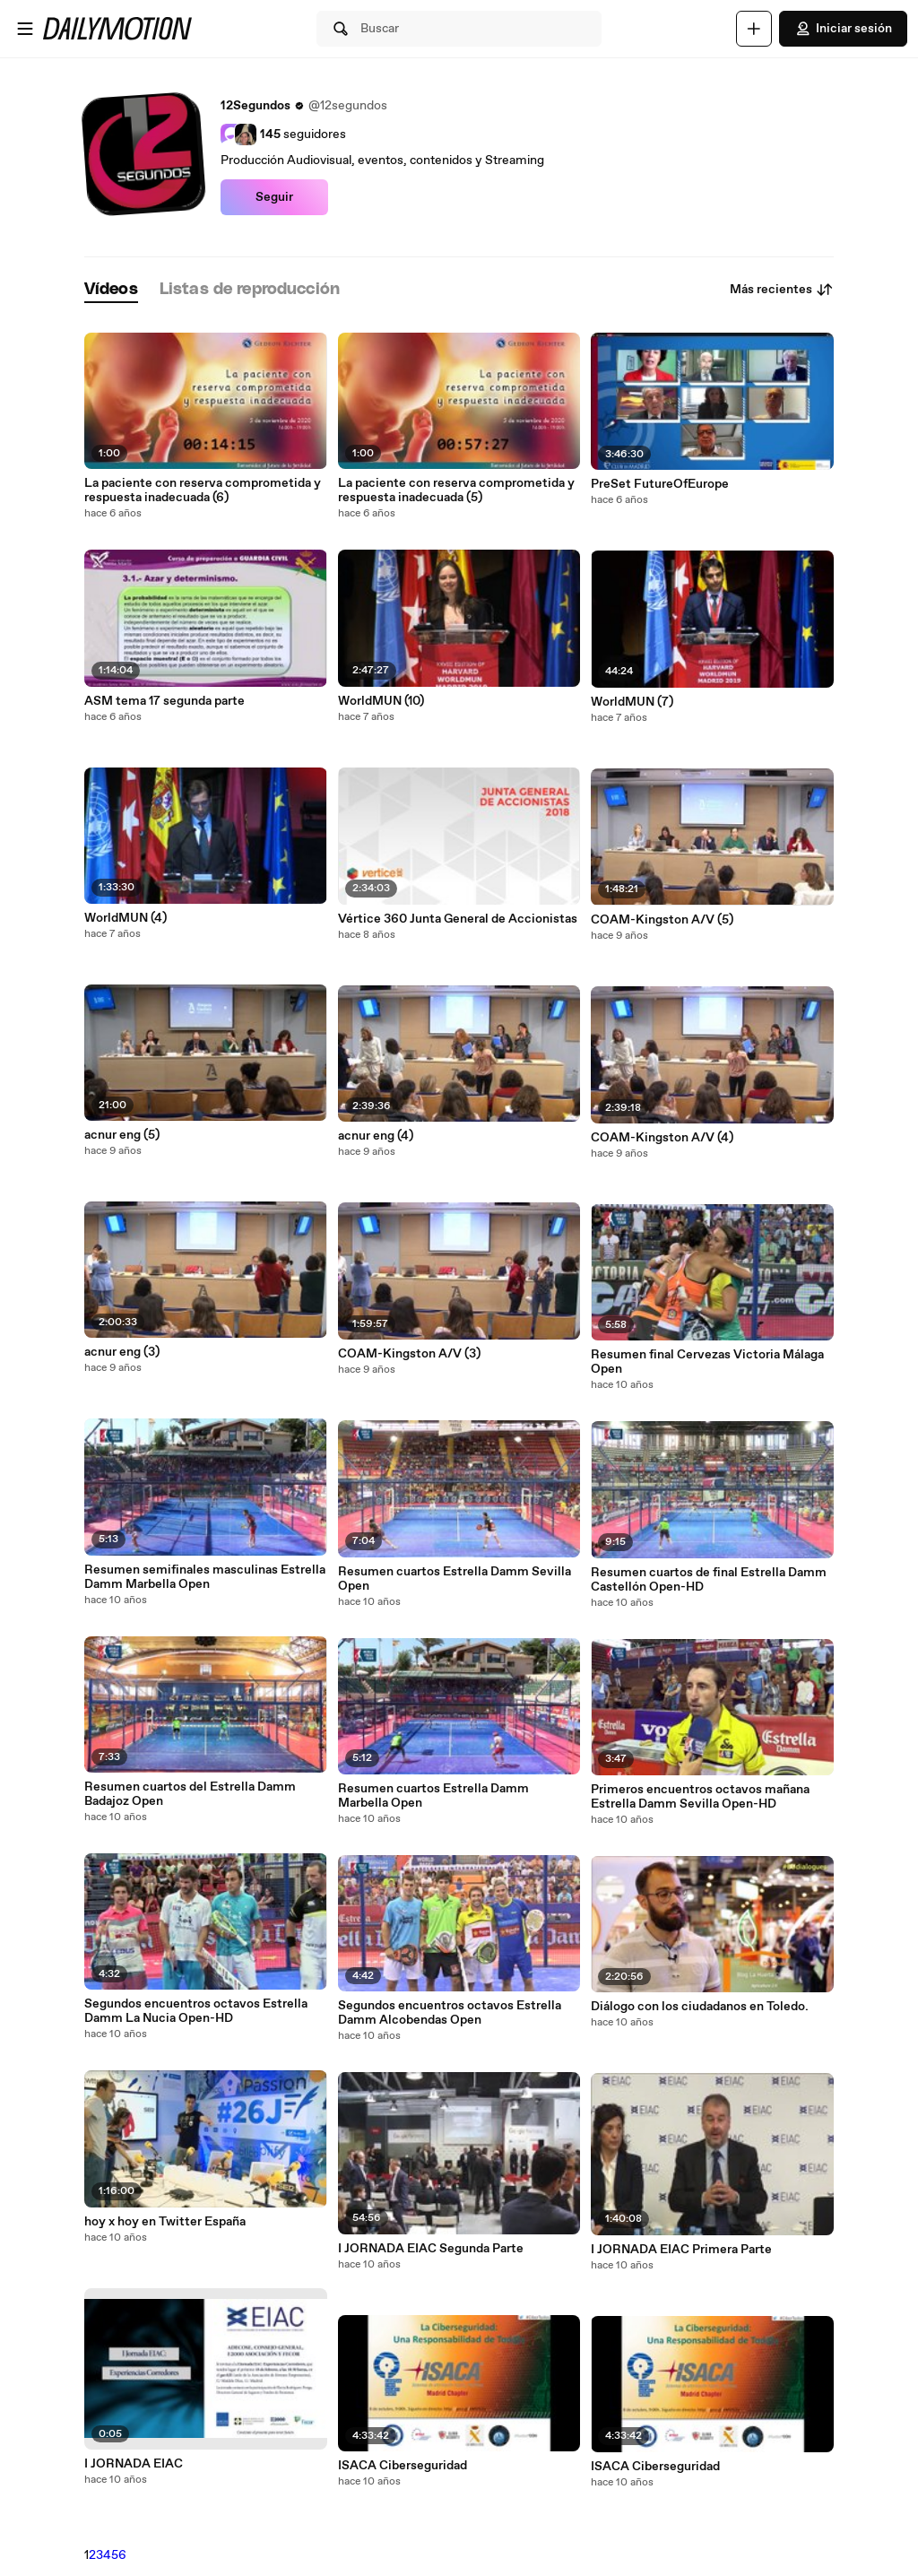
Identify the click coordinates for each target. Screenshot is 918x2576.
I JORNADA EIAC (133, 2464)
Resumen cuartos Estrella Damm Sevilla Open (454, 1579)
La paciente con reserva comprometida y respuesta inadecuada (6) (202, 490)
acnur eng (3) (122, 1352)
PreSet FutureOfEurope (660, 484)
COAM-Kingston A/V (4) (662, 1138)
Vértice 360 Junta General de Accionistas (457, 919)
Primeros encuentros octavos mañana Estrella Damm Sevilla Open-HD (700, 1796)
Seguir (274, 197)
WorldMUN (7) (632, 702)
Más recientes (782, 290)
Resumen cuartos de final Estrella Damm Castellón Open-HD (709, 1580)
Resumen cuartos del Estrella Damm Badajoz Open (190, 1794)
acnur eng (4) (375, 1136)
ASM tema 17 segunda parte (164, 701)
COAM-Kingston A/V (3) (409, 1354)
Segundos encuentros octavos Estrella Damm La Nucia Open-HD (195, 2011)
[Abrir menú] (25, 29)
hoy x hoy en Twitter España (165, 2222)
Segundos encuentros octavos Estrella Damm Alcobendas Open (449, 2013)
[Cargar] (754, 29)
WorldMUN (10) (381, 701)
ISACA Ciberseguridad (402, 2466)
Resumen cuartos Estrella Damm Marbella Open (433, 1796)
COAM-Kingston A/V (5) (662, 920)
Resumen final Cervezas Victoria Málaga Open (707, 1362)
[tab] (111, 290)
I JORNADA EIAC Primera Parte (681, 2249)
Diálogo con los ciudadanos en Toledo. (700, 2006)
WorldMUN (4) (125, 918)
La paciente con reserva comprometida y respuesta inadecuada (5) (456, 490)
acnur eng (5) (122, 1135)
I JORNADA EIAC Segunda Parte (431, 2249)
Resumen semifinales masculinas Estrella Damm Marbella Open (204, 1577)
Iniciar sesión (843, 29)
